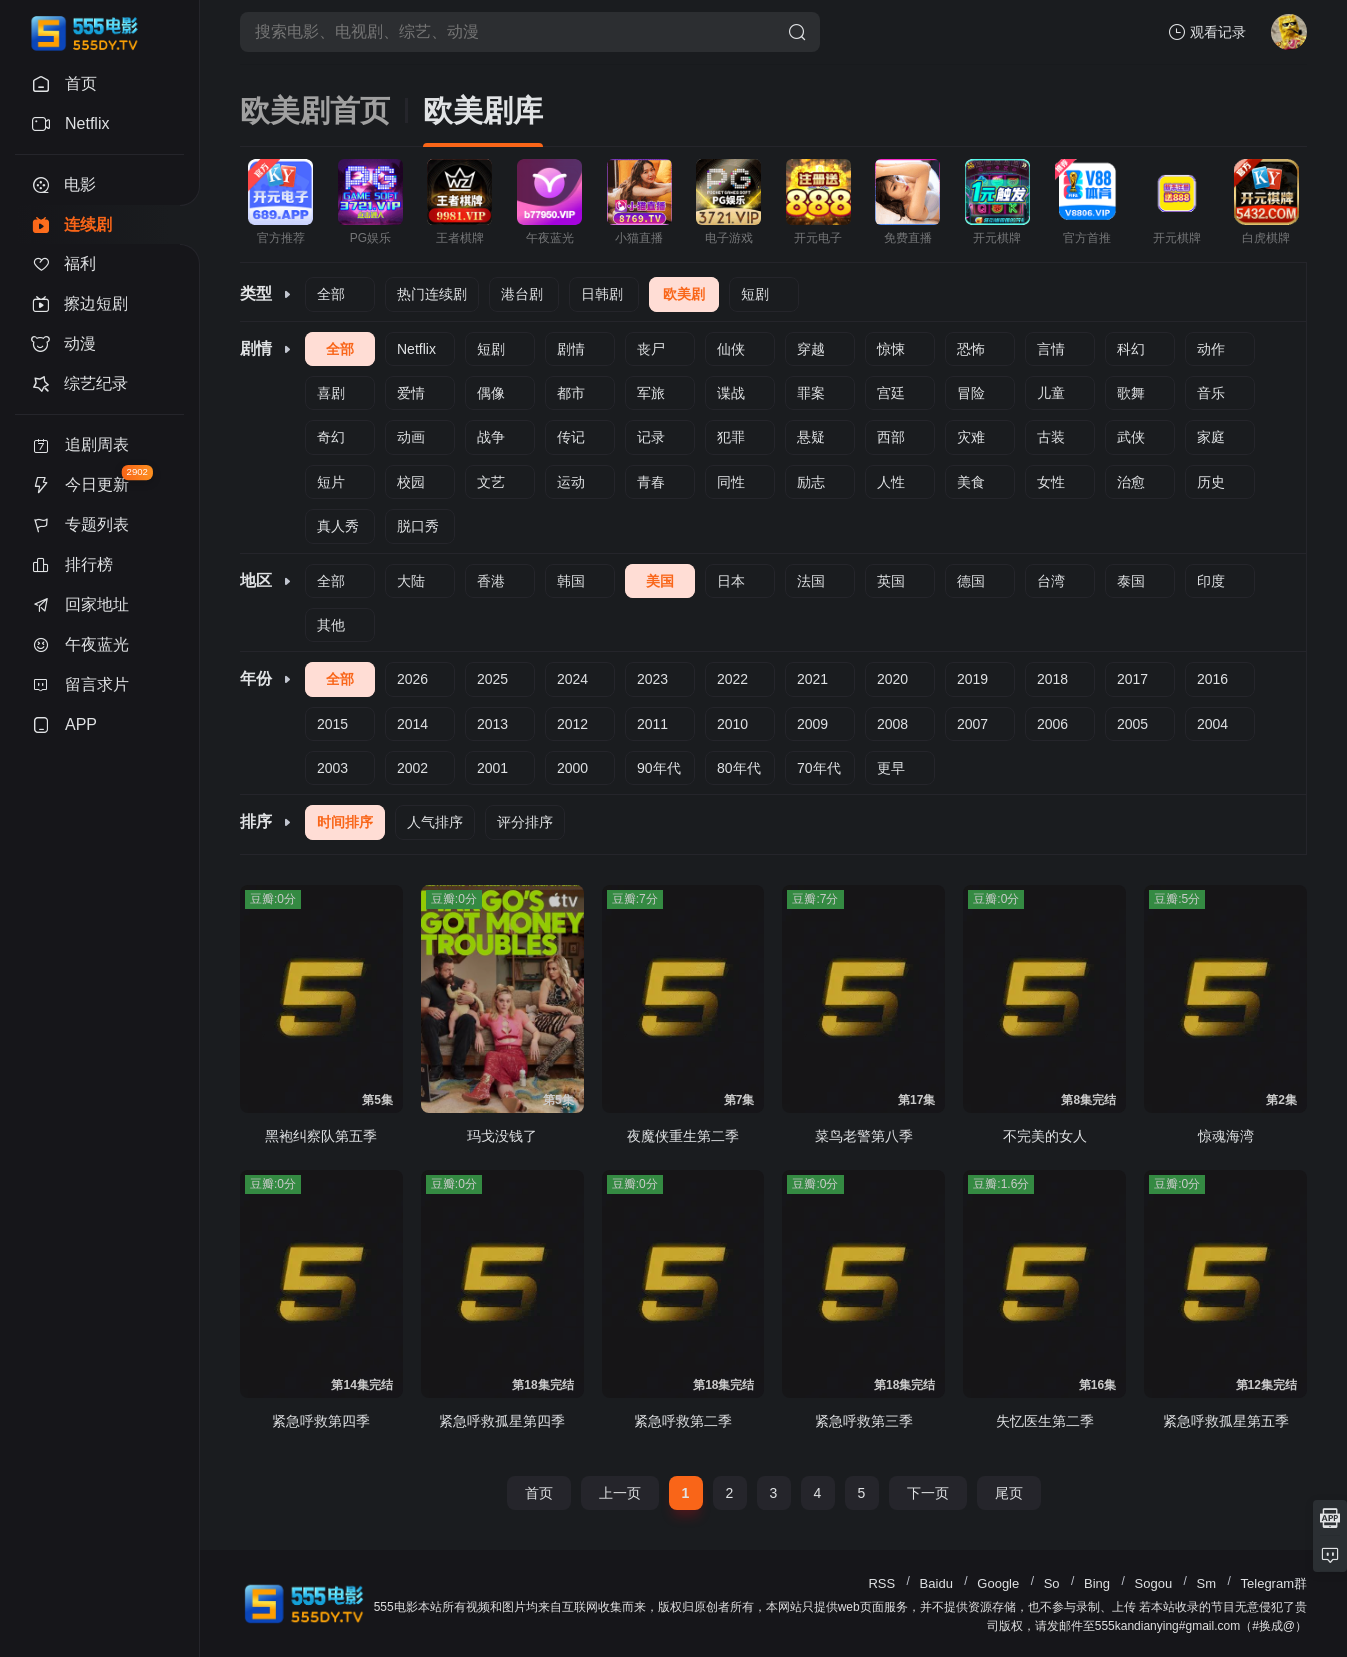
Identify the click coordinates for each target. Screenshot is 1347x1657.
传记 (571, 437)
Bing (1097, 1583)
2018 (1052, 679)
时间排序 (345, 822)
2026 (412, 679)
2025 (492, 679)
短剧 (755, 294)
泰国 (1131, 581)
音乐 (1211, 393)
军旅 (651, 393)
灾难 (971, 437)
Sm (1207, 1583)
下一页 (928, 1493)
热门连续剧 (432, 294)
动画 (411, 437)
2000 (572, 768)
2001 (492, 768)
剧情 (571, 349)
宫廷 (891, 393)
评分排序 (525, 822)
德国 (971, 581)
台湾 (1051, 581)
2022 (732, 679)
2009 (812, 724)
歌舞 (1131, 393)
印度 (1211, 581)
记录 (651, 437)
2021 (812, 679)
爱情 (411, 393)
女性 (1051, 482)
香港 (491, 581)
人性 (891, 482)
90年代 (659, 768)
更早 (891, 768)
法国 (811, 581)
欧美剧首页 (315, 110)
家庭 (1211, 437)
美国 (660, 581)
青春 (651, 482)
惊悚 (891, 349)
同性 (731, 482)
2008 (892, 724)
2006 (1052, 724)
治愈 (1131, 482)
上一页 (620, 1493)
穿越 (811, 349)
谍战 (731, 393)
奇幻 (331, 437)
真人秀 (338, 526)
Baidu (936, 1583)
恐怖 (971, 349)
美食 (971, 482)
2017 (1132, 679)
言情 (1051, 349)
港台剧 (522, 294)
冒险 (971, 393)
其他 (331, 625)
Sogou (1154, 1583)
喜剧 (331, 393)
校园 (411, 482)
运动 (571, 482)
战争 (491, 437)
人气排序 (435, 822)
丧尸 (651, 349)
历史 (1211, 482)
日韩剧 (602, 294)
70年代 (819, 768)
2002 (412, 768)
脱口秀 (418, 526)
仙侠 (731, 349)
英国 (891, 581)
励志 (811, 482)
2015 (332, 724)
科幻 (1131, 349)
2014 (412, 724)
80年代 (739, 768)
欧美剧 (684, 294)
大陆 (411, 581)
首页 (539, 1493)
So (1052, 1583)
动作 (1211, 349)
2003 (332, 768)
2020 (892, 679)
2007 (972, 724)
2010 (732, 724)
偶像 (491, 393)
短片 (331, 482)
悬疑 (811, 437)
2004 (1212, 724)
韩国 (571, 581)
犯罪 (731, 437)
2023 (652, 679)
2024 (572, 679)
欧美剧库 (483, 110)
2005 (1132, 724)
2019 (972, 679)
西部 (891, 437)
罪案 (811, 393)
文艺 (491, 482)
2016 (1212, 679)
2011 (652, 724)
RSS (881, 1583)
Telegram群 (1274, 1583)
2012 (572, 724)
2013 (492, 724)
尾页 (1009, 1493)
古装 (1051, 437)
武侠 (1131, 437)
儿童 (1051, 393)
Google (998, 1583)
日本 (731, 581)
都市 (571, 393)
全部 (331, 294)
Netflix (416, 349)
